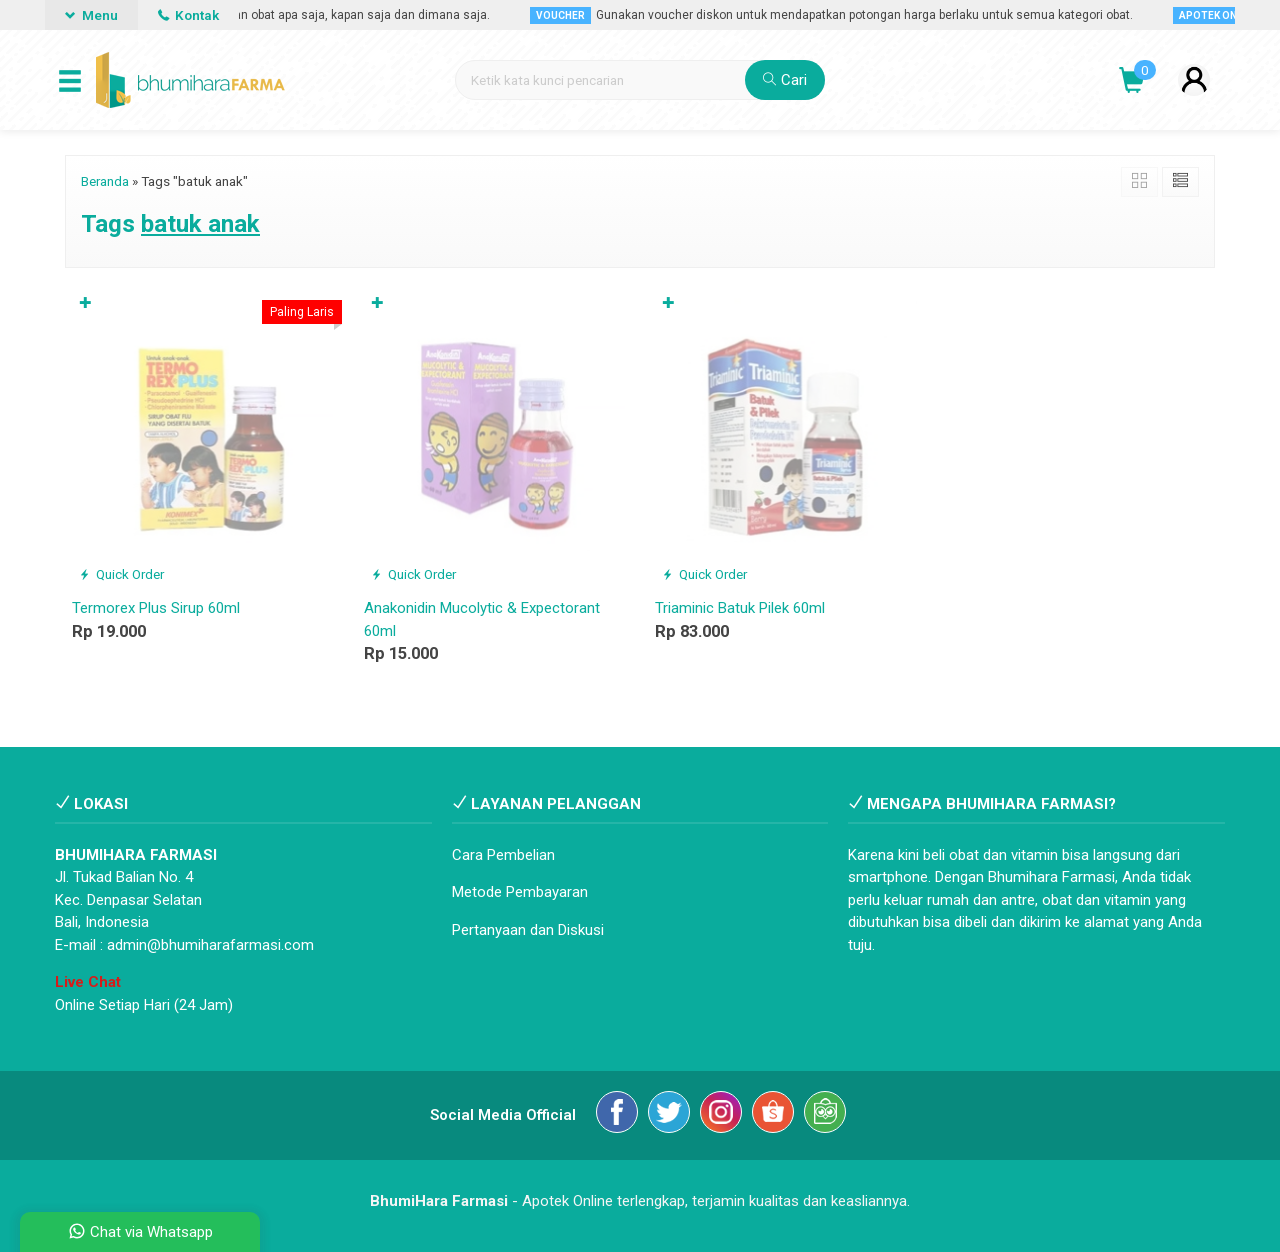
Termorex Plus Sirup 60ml (156, 608)
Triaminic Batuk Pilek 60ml (740, 608)
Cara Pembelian (503, 855)
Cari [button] (785, 80)
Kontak (188, 15)
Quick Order (121, 574)
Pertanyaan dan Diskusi (528, 930)
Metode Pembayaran (520, 892)
